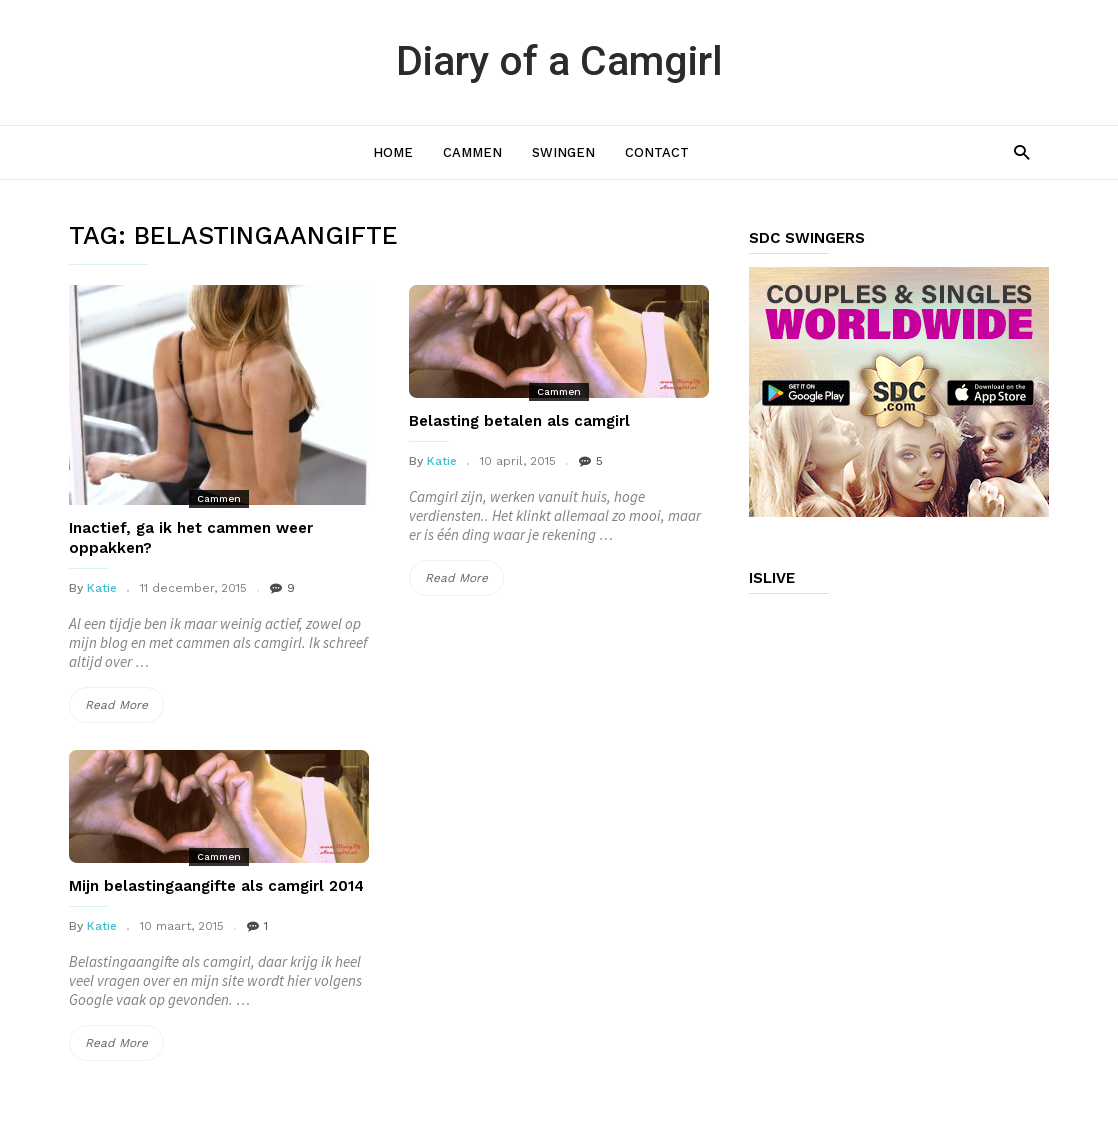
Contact (657, 152)
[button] (1021, 151)
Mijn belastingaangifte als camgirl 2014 (216, 886)
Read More (124, 705)
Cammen (472, 152)
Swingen (563, 152)
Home (393, 152)
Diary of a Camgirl (559, 61)
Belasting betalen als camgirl (519, 421)
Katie (102, 588)
